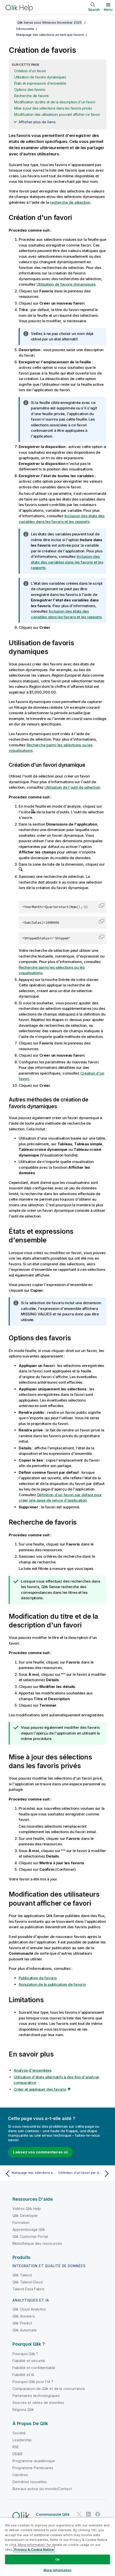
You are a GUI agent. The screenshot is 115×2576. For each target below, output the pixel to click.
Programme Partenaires (32, 2468)
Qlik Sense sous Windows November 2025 (49, 22)
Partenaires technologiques (36, 2395)
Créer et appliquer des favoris (40, 2089)
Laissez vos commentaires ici (40, 2152)
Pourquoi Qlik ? (25, 2354)
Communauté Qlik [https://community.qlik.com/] (52, 2514)
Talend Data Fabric (28, 2289)
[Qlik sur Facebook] (98, 2514)
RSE (15, 2447)
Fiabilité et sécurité (28, 2361)
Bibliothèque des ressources (37, 2243)
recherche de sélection (70, 202)
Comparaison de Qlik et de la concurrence (48, 2388)
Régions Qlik (23, 2409)
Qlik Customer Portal (30, 2236)
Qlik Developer (25, 2215)
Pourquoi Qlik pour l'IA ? (32, 2382)
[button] (101, 905)
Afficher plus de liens (37, 122)
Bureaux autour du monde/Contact (42, 2489)
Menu (108, 9)
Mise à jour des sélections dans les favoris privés (53, 108)
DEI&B (17, 2454)
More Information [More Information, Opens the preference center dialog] (57, 2570)
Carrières (20, 2475)
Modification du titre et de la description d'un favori (54, 102)
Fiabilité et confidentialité (33, 2368)
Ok (57, 2559)
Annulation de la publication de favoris (52, 1984)
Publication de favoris (38, 1978)
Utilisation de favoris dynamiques (40, 77)
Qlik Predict (22, 2323)
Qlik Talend (22, 2275)
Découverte (25, 29)
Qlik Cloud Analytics (29, 2309)
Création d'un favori (30, 71)
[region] (57, 2546)
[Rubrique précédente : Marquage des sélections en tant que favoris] (30, 2173)
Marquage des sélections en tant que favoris (50, 35)
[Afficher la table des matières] (10, 22)
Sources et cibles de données (38, 2402)
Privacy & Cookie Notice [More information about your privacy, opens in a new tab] (34, 2549)
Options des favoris (29, 89)
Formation (20, 2222)
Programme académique (33, 2461)
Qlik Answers (23, 2316)
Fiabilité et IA (23, 2375)
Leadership (22, 2440)
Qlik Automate (24, 2330)
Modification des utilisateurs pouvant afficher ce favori (57, 114)
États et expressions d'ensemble (40, 83)
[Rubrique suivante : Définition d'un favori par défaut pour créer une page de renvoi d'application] (84, 2173)
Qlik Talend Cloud (27, 2282)
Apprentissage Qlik (28, 2229)
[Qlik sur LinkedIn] (88, 2514)
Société (19, 2433)
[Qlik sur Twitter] (79, 2514)
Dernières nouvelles (29, 2482)
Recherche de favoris (31, 96)
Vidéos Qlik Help (26, 2208)
